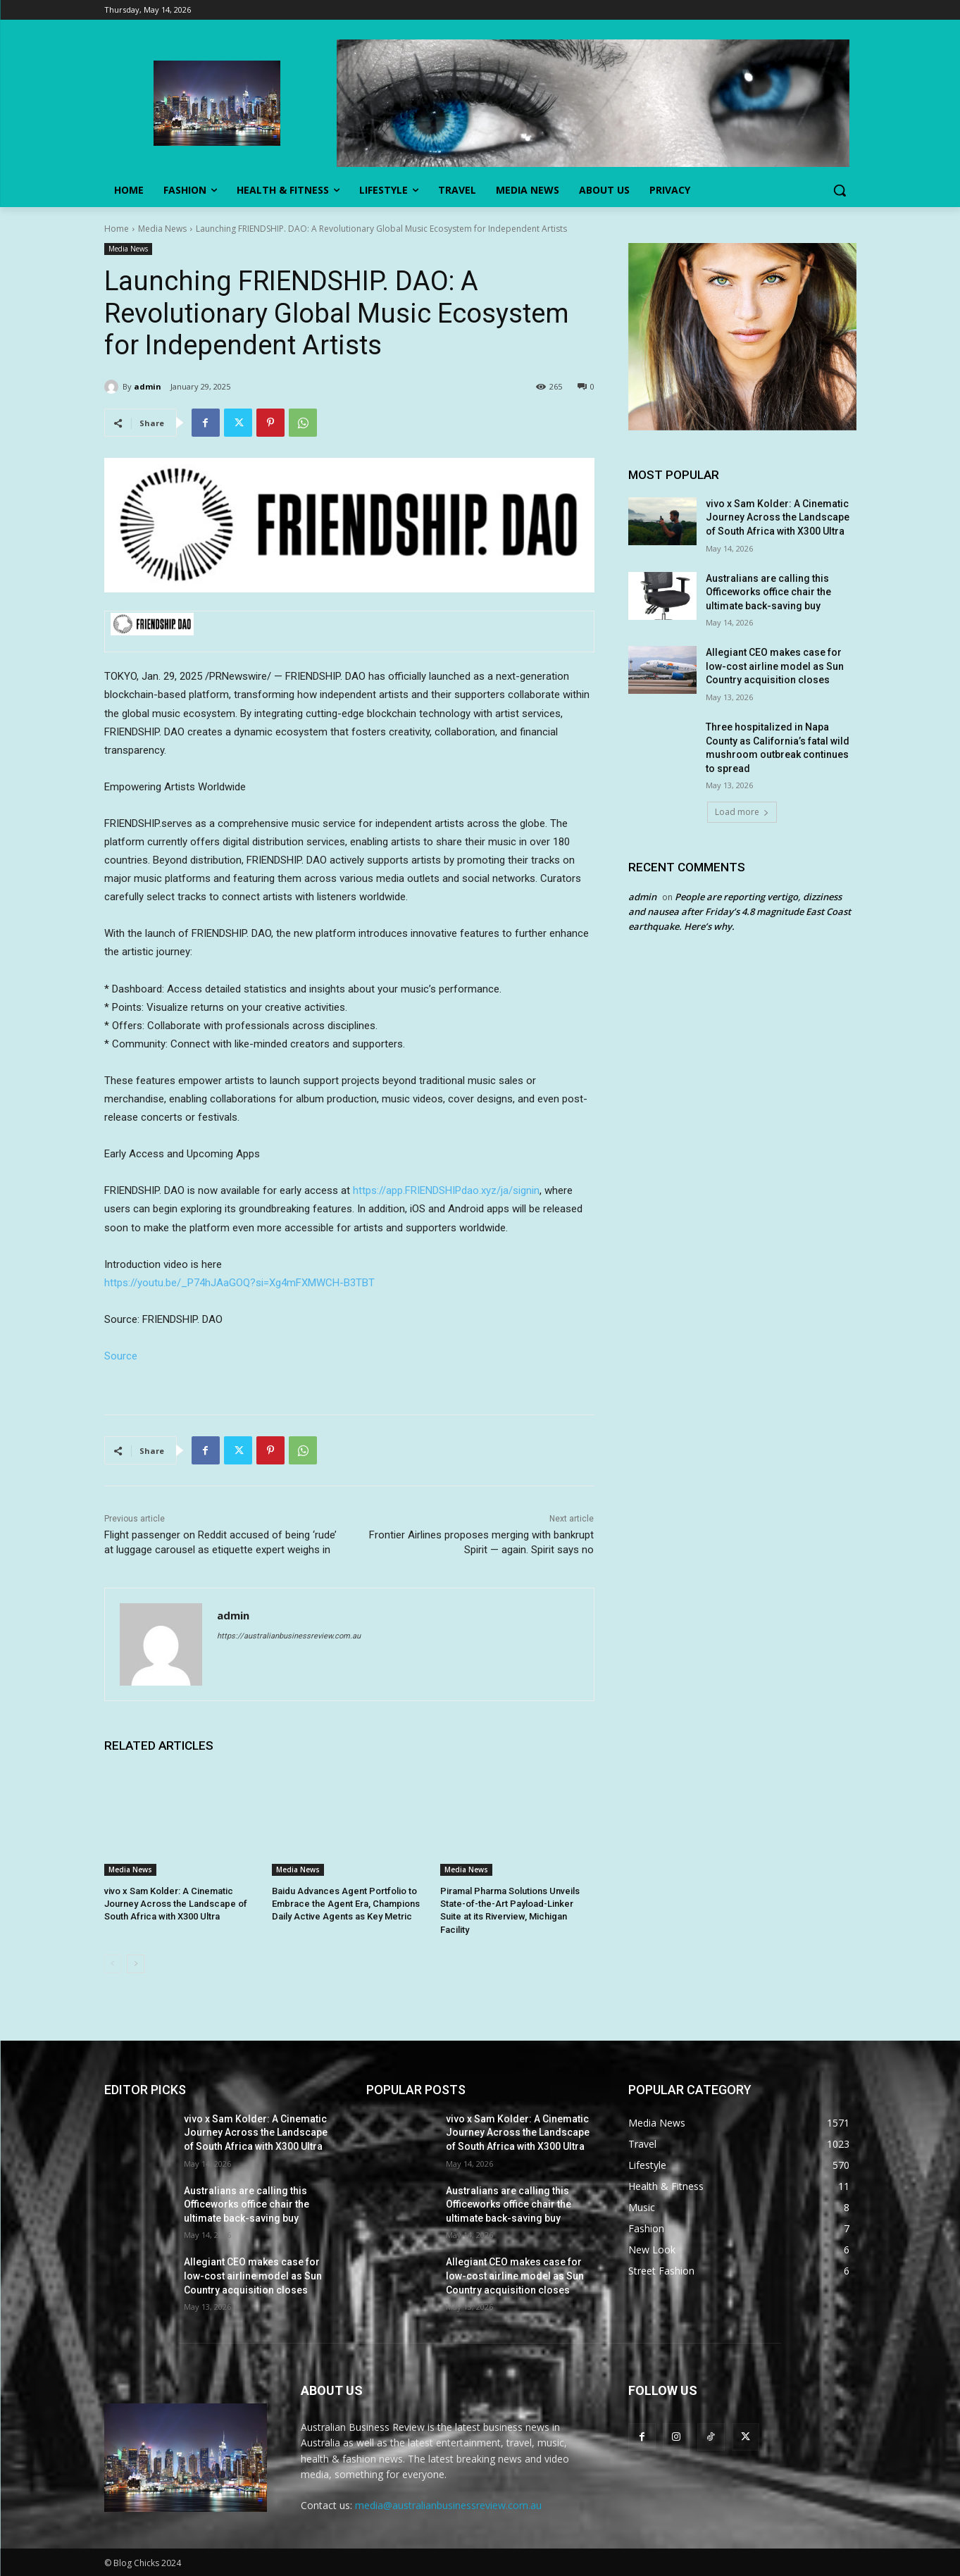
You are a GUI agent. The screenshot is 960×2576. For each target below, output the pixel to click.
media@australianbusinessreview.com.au (448, 2505)
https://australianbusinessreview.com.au (289, 1636)
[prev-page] (113, 1964)
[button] (839, 190)
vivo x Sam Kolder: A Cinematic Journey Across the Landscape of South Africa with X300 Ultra (175, 1904)
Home (116, 229)
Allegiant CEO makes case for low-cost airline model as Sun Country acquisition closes (775, 666)
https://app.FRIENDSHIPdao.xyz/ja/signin (446, 1190)
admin (147, 386)
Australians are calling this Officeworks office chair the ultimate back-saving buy (768, 592)
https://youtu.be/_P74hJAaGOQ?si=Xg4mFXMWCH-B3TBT (239, 1282)
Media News (162, 229)
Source (120, 1356)
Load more (742, 812)
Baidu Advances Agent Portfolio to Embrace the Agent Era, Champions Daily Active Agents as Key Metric (346, 1904)
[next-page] (135, 1964)
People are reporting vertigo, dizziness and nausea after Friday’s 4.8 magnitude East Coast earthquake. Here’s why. (739, 911)
